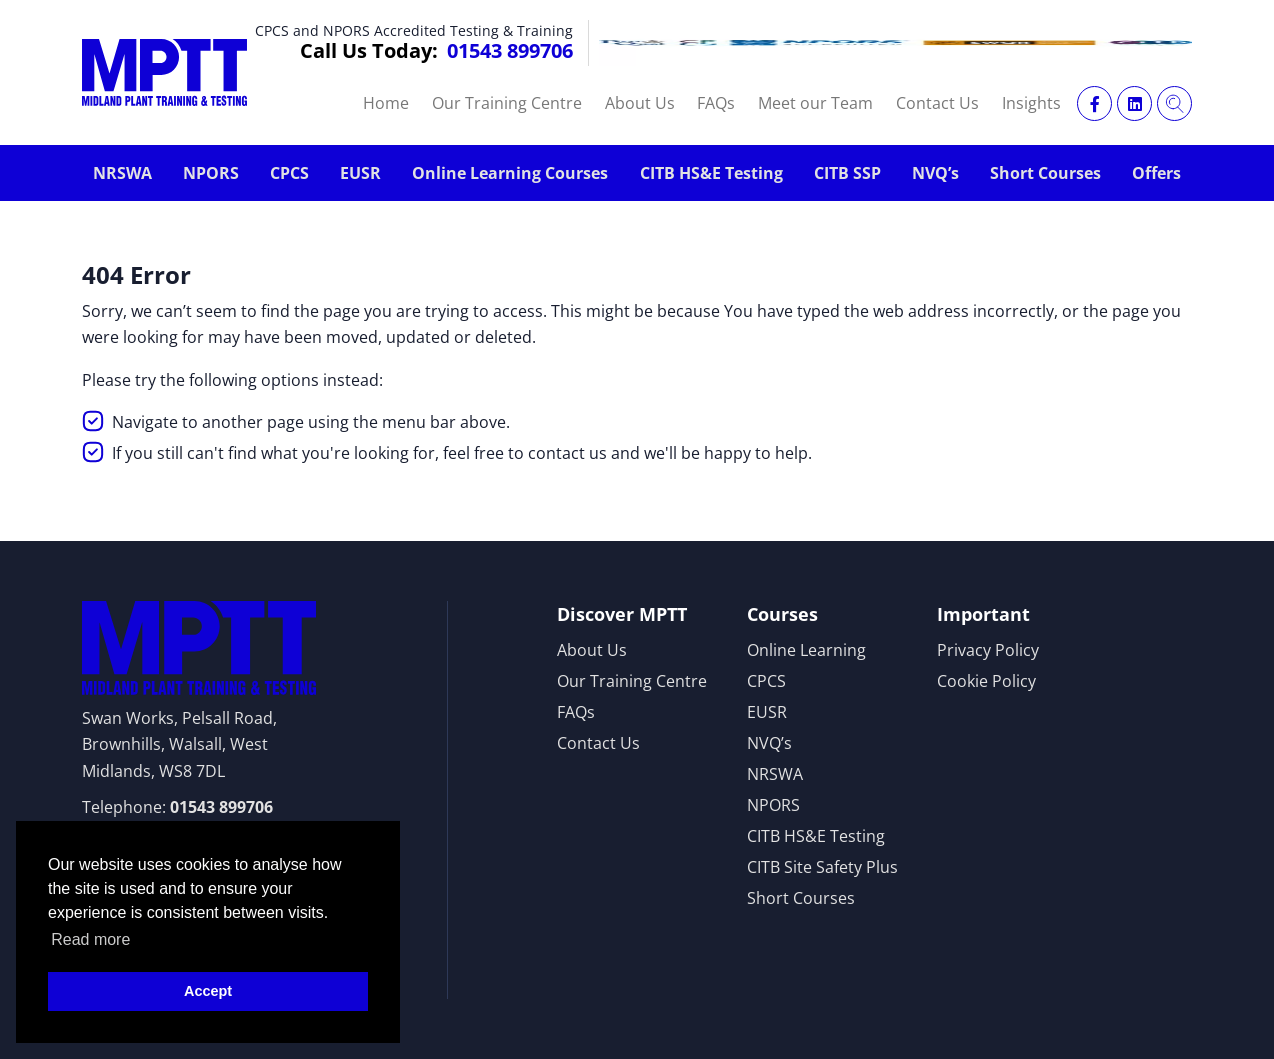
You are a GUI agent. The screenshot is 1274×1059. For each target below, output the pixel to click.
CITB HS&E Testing (711, 173)
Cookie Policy (986, 681)
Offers (1156, 173)
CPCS (289, 173)
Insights (1031, 103)
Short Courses (1045, 173)
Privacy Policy (988, 650)
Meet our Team (815, 103)
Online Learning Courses (510, 173)
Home (386, 103)
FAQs (716, 103)
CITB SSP (847, 173)
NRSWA (122, 173)
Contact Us (937, 103)
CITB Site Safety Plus (822, 867)
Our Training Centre (507, 103)
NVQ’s (935, 173)
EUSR (360, 173)
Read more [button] (90, 939)
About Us (640, 103)
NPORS (211, 173)
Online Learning (806, 650)
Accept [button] (208, 991)
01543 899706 (510, 50)
